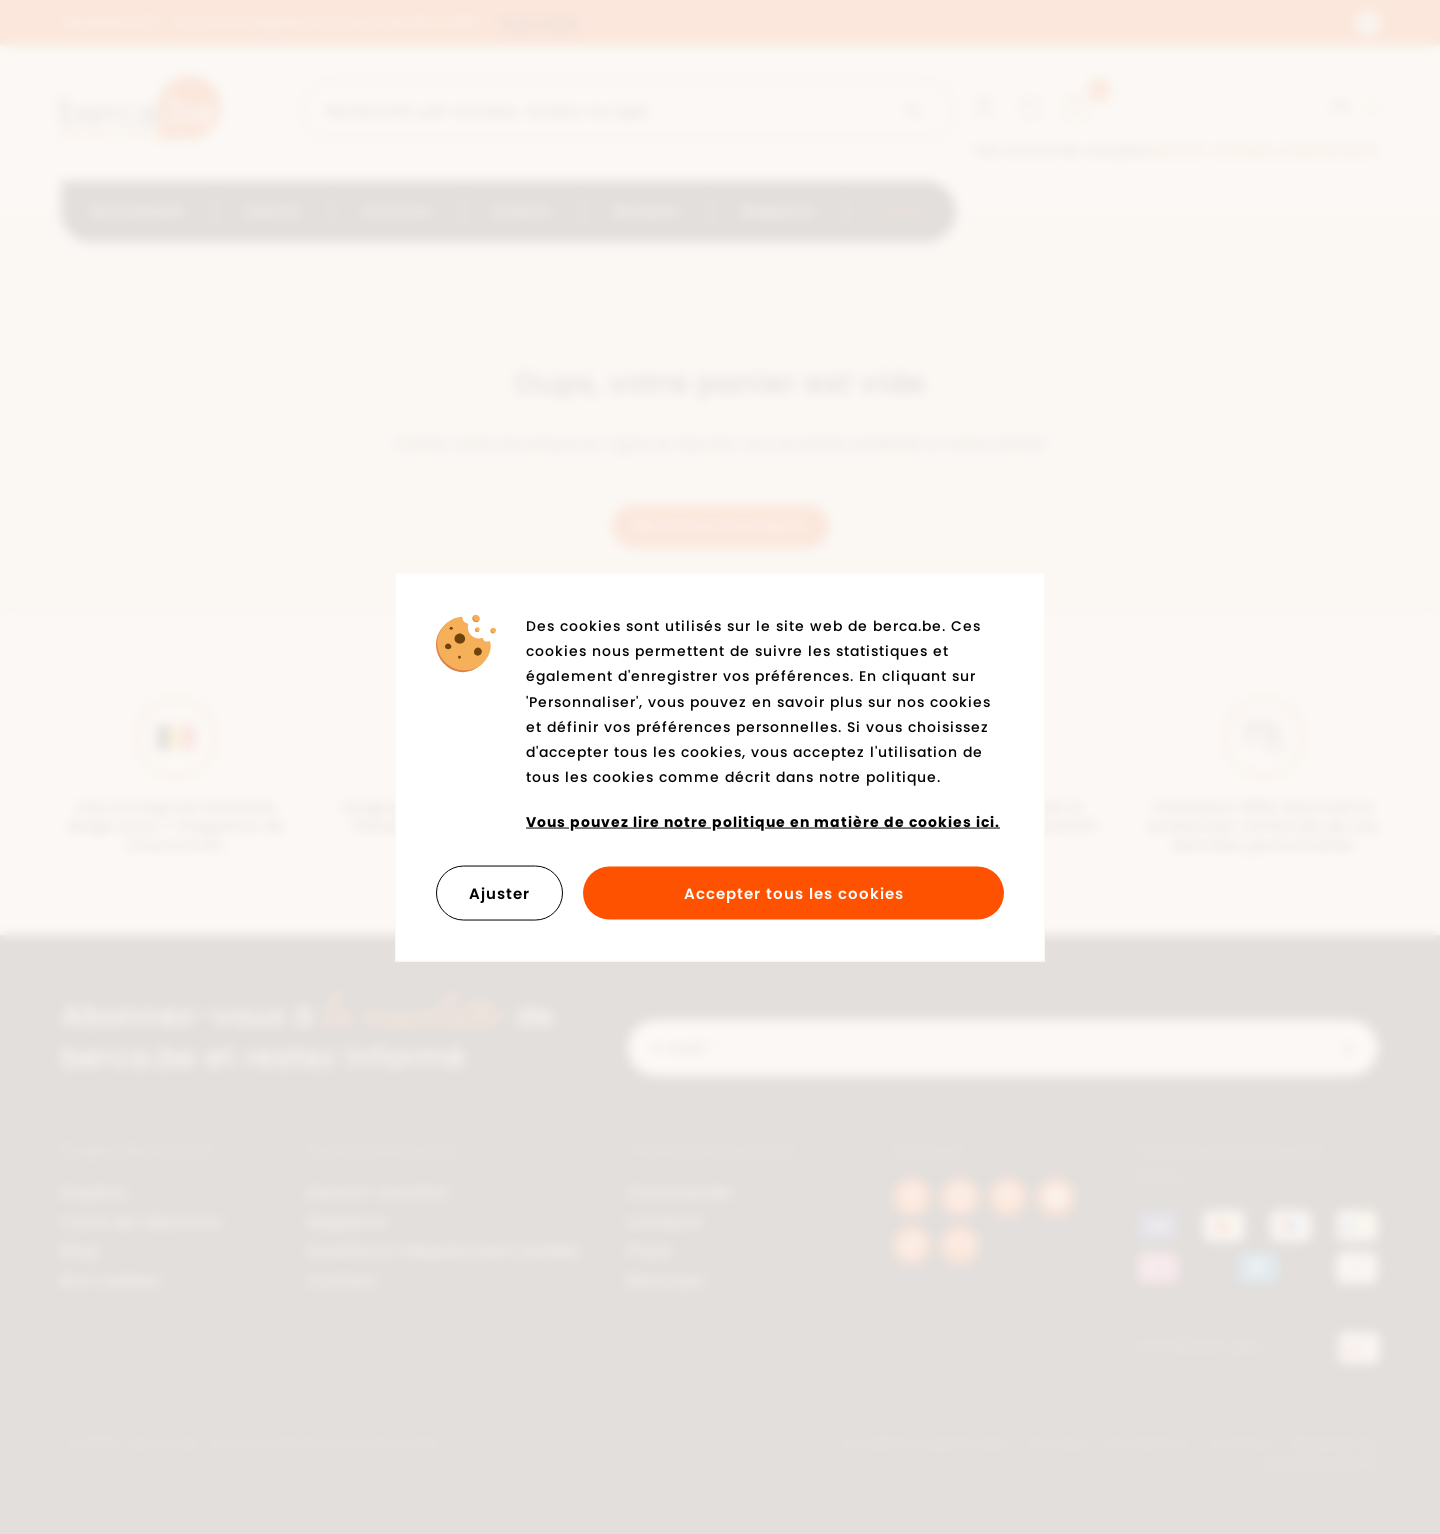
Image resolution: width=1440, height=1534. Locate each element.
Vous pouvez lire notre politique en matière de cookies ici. (763, 822)
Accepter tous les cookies (794, 892)
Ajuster (499, 892)
